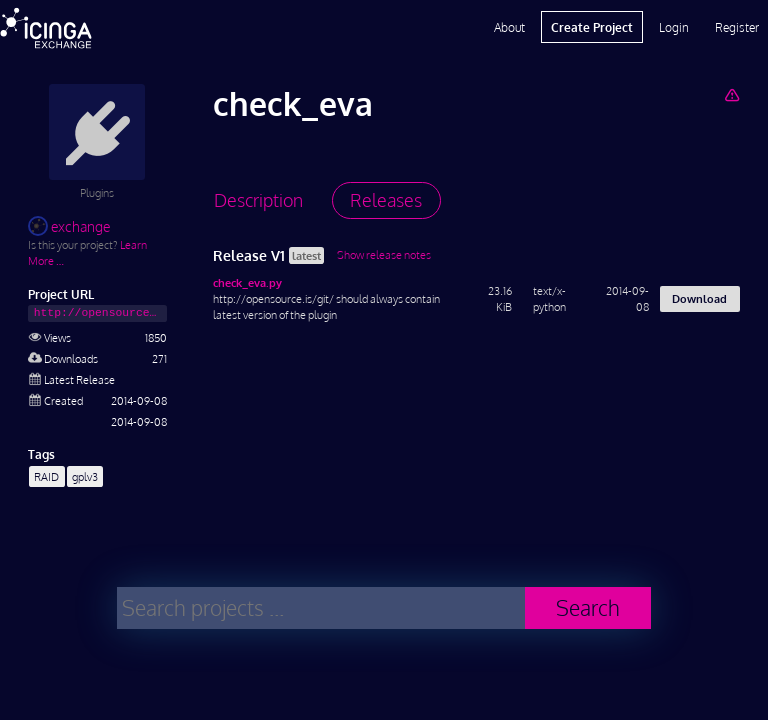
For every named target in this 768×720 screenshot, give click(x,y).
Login (674, 27)
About (509, 27)
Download (699, 298)
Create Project (592, 27)
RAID (46, 476)
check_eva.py (247, 282)
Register (737, 27)
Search (588, 607)
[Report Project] (731, 94)
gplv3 (85, 476)
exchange (69, 226)
